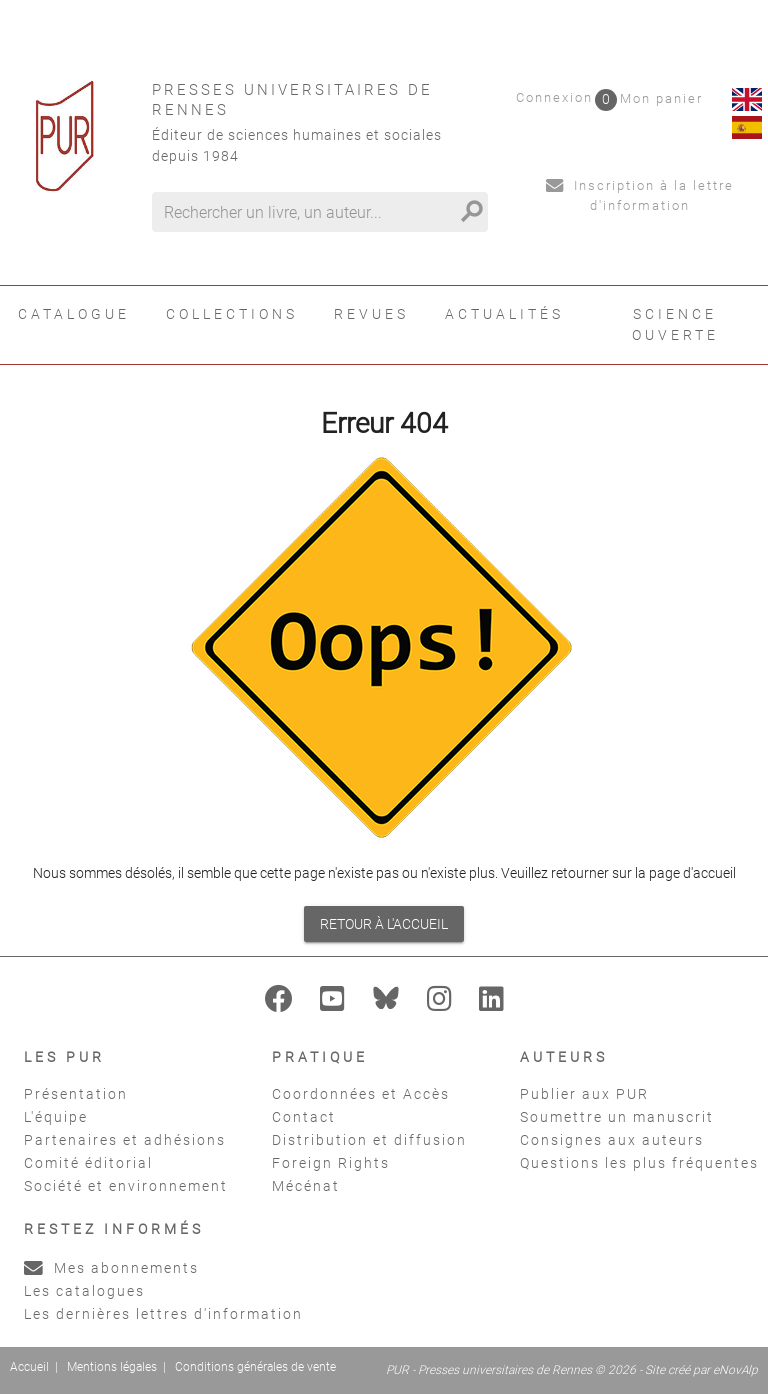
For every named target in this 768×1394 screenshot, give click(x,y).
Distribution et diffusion (369, 1140)
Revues (371, 314)
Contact (304, 1117)
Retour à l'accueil (384, 924)
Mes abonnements (111, 1268)
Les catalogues (84, 1291)
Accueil (29, 1367)
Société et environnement (126, 1186)
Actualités (504, 314)
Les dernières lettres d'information (163, 1314)
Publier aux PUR (584, 1094)
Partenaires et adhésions (125, 1140)
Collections (232, 314)
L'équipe (56, 1117)
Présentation (76, 1094)
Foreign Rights (331, 1163)
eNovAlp (735, 1370)
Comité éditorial (88, 1163)
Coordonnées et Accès (361, 1094)
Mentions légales (112, 1367)
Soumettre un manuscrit (617, 1117)
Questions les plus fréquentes (639, 1163)
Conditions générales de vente (255, 1367)
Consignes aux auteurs (612, 1140)
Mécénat (306, 1186)
